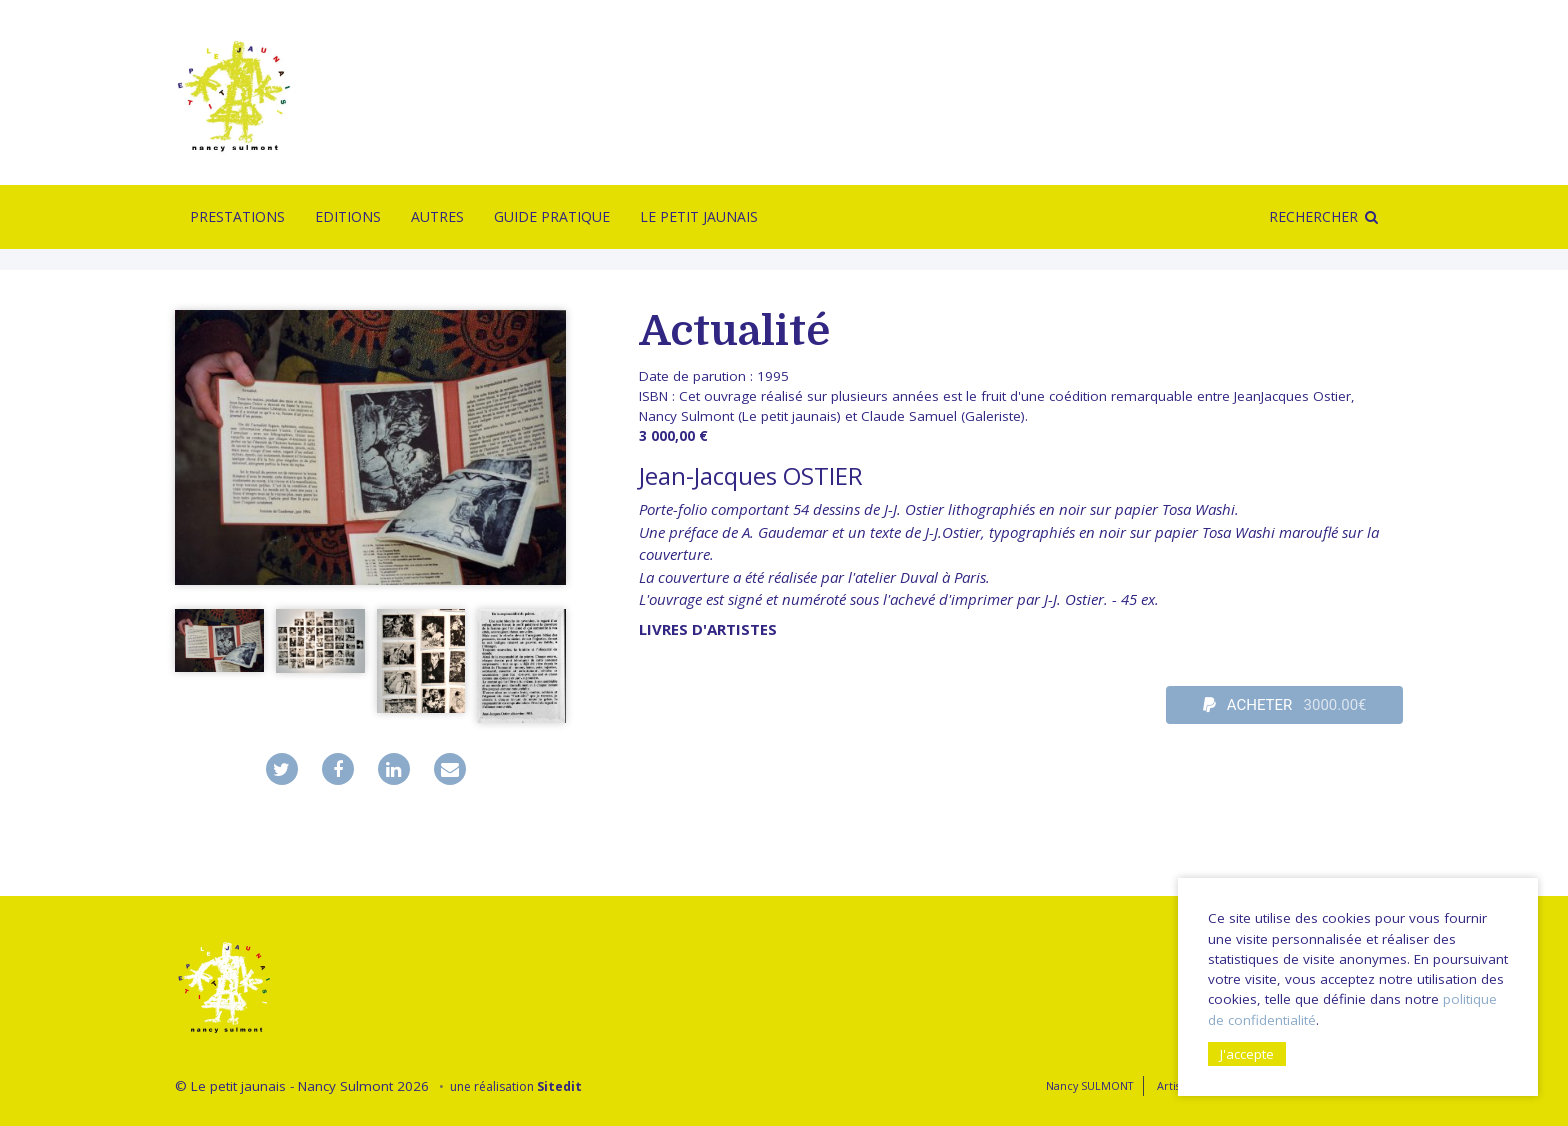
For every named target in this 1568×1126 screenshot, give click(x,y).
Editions (348, 216)
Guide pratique (552, 216)
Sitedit (559, 1086)
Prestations (237, 216)
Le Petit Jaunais (699, 216)
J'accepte (1247, 1054)
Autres (437, 216)
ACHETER (1285, 705)
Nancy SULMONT (1089, 1085)
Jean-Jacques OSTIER (751, 475)
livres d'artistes (708, 629)
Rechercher (1313, 216)
